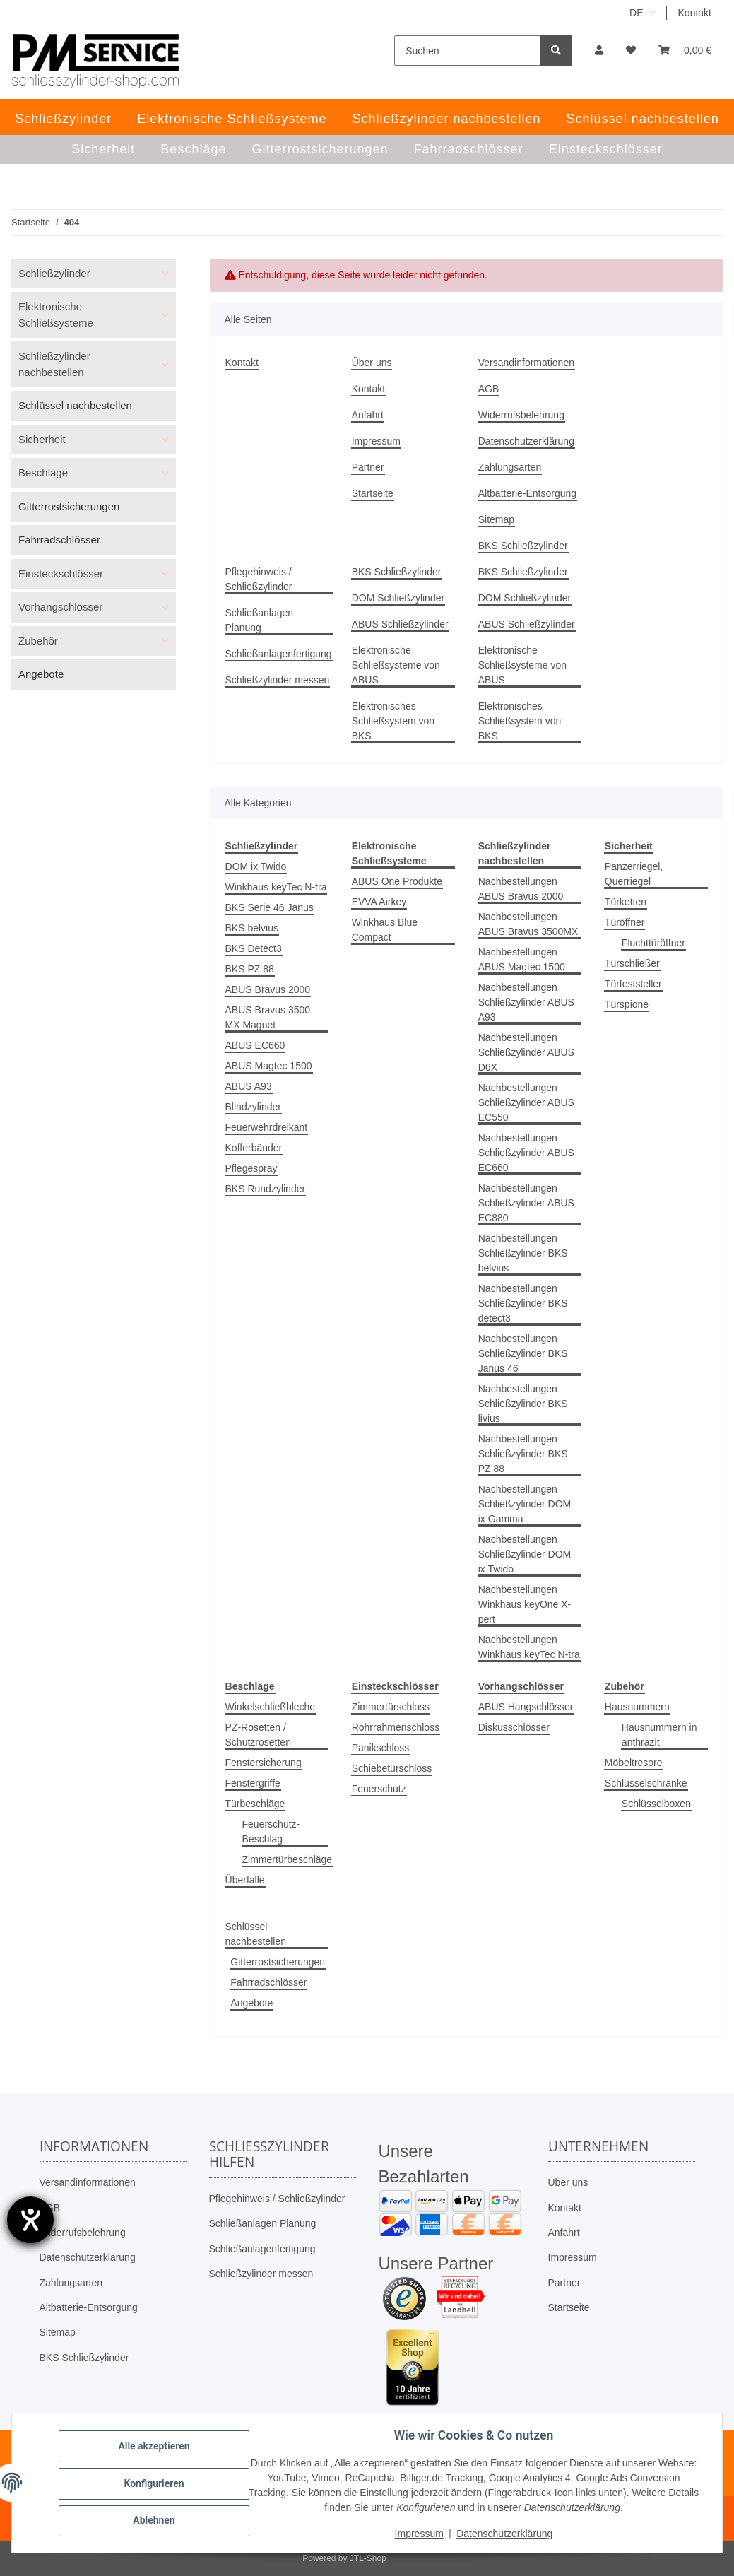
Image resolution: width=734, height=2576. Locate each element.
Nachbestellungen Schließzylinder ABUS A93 (526, 1002)
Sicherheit (42, 439)
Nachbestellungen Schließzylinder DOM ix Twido (524, 1554)
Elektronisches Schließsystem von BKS (393, 720)
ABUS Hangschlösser (526, 1706)
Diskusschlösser (514, 1727)
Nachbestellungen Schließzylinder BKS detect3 (523, 1303)
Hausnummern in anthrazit (659, 1735)
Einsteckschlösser (60, 573)
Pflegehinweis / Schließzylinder (258, 579)
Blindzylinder (253, 1106)
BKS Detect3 (253, 948)
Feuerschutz (379, 1788)
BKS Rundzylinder (265, 1188)
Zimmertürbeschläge (287, 1859)
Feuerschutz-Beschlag (271, 1831)
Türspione (627, 1004)
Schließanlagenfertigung (278, 653)
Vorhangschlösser (60, 607)
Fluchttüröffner (653, 942)
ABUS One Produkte (397, 881)
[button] (599, 50)
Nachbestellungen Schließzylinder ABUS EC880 (526, 1202)
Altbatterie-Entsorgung (527, 493)
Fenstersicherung (263, 1762)
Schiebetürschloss (392, 1768)
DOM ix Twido (256, 866)
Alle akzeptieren (155, 2446)
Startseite (372, 493)
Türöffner (625, 922)
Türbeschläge (255, 1803)
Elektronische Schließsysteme (55, 314)
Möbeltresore (634, 1762)
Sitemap (496, 519)
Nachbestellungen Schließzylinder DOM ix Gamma (524, 1503)
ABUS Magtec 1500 (268, 1065)
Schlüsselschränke (646, 1783)
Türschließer (632, 963)
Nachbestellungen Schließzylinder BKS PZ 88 (523, 1453)
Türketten (625, 901)
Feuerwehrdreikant (266, 1127)
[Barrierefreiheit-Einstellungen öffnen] (30, 2219)
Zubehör (38, 641)
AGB (488, 388)
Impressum (376, 441)
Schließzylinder (54, 273)
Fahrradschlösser (268, 1982)
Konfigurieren (155, 2483)
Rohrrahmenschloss (396, 1727)
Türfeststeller (633, 983)
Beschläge (43, 472)
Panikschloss (381, 1747)
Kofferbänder (254, 1147)
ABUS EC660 (255, 1045)
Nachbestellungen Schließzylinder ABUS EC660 (526, 1152)
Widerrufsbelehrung (521, 414)
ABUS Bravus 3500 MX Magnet (268, 1017)
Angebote (251, 2003)
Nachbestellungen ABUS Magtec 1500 (521, 959)
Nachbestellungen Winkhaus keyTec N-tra (529, 1647)
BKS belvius (251, 928)
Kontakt (694, 12)
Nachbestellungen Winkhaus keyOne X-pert (525, 1604)
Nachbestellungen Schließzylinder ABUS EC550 (526, 1102)
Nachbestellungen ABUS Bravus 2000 (521, 889)
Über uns (372, 362)
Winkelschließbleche (270, 1706)
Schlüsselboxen (656, 1803)
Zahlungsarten (510, 467)
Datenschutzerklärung (526, 441)
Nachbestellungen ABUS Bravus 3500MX (528, 924)
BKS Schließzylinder (523, 545)
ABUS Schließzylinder (400, 624)
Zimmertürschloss (391, 1706)
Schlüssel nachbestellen (255, 1934)
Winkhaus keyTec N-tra (276, 887)
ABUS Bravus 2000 (268, 989)
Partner (368, 467)
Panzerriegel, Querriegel (634, 874)
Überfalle (245, 1880)
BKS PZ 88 (249, 969)
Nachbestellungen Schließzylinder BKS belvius (523, 1253)
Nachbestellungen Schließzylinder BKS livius (523, 1403)
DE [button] (636, 12)
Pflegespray (251, 1168)
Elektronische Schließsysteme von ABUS (396, 665)
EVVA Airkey (379, 901)
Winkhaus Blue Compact (385, 930)
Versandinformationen (526, 362)
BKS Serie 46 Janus (269, 907)
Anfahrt (368, 414)
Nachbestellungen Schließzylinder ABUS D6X (526, 1052)
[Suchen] (467, 50)
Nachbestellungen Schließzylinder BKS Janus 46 (523, 1353)
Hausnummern (637, 1706)
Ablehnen (155, 2520)
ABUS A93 (248, 1086)
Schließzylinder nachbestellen (54, 364)
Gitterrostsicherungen (277, 1962)
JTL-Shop (368, 2558)
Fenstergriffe (252, 1783)
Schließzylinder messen (277, 680)
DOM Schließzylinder (398, 598)
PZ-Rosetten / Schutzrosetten (258, 1735)
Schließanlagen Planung (259, 620)
